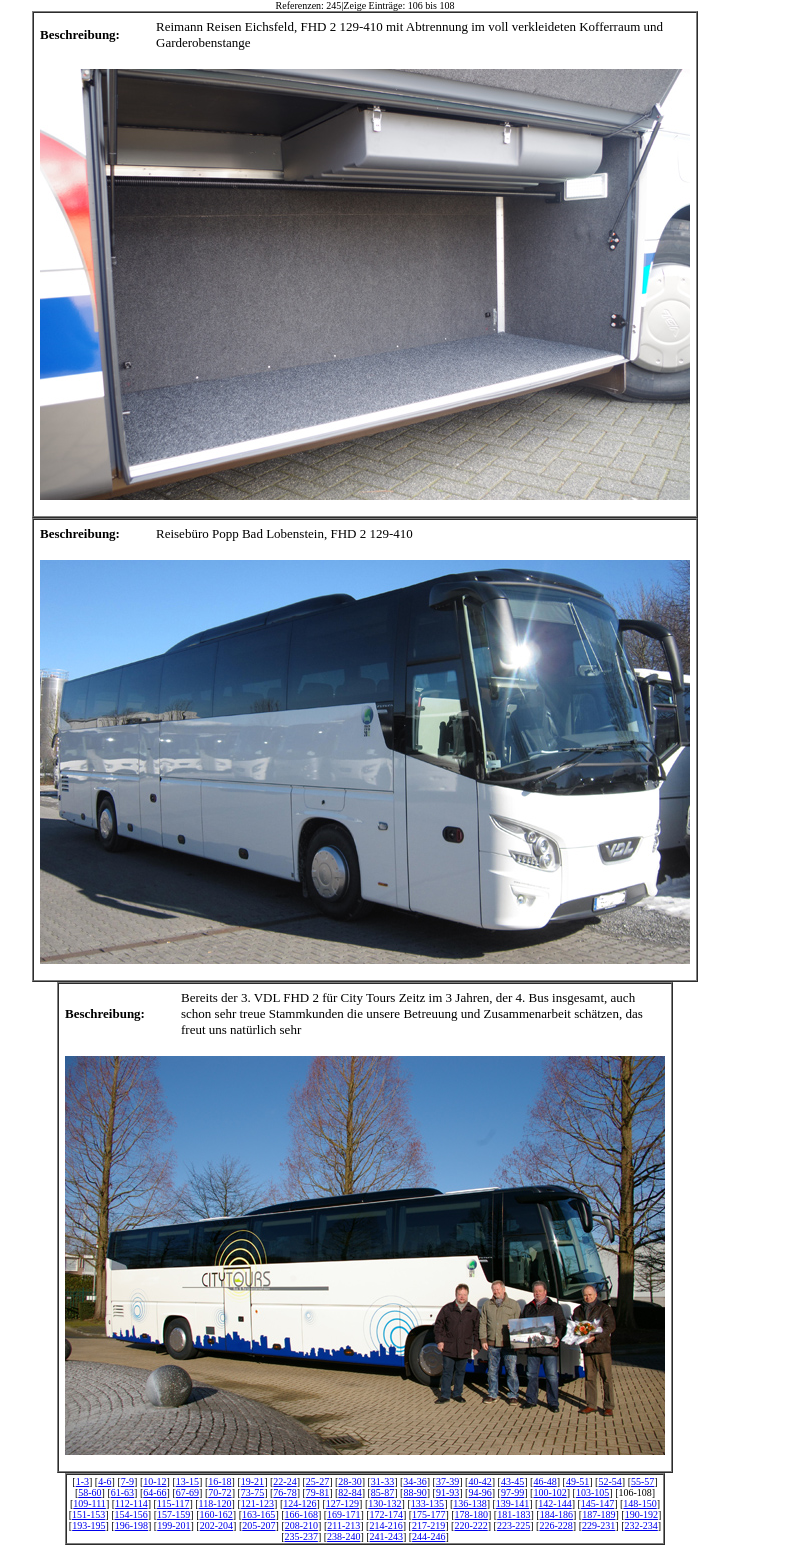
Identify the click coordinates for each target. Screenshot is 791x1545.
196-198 (131, 1525)
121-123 (257, 1503)
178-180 (471, 1514)
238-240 (343, 1536)
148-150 (639, 1503)
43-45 (512, 1481)
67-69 (187, 1492)
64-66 (154, 1492)
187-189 (598, 1514)
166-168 (301, 1514)
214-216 (385, 1525)
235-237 (301, 1536)
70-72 (219, 1492)
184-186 (556, 1514)
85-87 (382, 1492)
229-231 (598, 1525)
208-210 (301, 1525)
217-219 (428, 1525)
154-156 (130, 1514)
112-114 (131, 1503)
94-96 (479, 1492)
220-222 (470, 1525)
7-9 (127, 1481)
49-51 (577, 1481)
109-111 (89, 1503)
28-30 (349, 1481)
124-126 (299, 1503)
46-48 (544, 1481)
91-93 (447, 1492)
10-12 (154, 1481)
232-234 (640, 1525)
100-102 (549, 1492)
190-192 (641, 1514)
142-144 (554, 1503)
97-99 (512, 1492)
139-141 (512, 1503)
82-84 (349, 1492)
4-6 (104, 1481)
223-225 (513, 1525)
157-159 (173, 1514)
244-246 (428, 1536)
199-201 (173, 1525)
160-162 (216, 1514)
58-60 (89, 1492)
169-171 (343, 1514)
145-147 (597, 1503)
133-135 (427, 1503)
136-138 (469, 1503)
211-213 (343, 1525)
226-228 (555, 1525)
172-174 (386, 1514)
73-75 (252, 1492)
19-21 (252, 1481)
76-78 (284, 1492)
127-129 (342, 1503)
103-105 (592, 1492)
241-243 (386, 1536)
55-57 (642, 1481)
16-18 (219, 1481)
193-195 (88, 1525)
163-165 (258, 1514)
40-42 (479, 1481)
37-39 (447, 1481)
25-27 (317, 1481)
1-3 (82, 1481)
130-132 (384, 1503)
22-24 (284, 1481)
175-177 (428, 1514)
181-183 (513, 1514)
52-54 (609, 1481)
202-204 (216, 1525)
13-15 (187, 1481)
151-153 (88, 1514)
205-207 (258, 1525)
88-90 (414, 1492)
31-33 (382, 1481)
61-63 (122, 1492)
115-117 (173, 1503)
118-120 (215, 1503)
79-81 (317, 1492)
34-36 (414, 1481)
